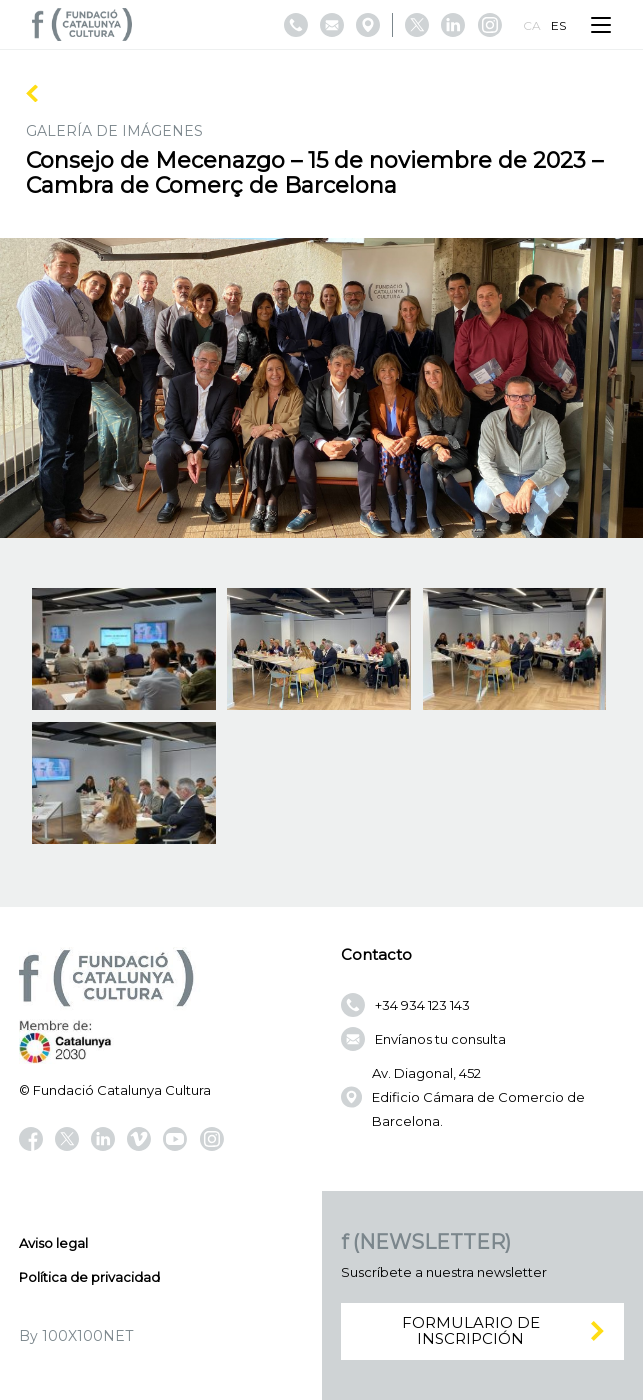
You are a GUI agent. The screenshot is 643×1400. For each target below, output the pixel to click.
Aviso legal (53, 1243)
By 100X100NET (76, 1336)
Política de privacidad (89, 1277)
